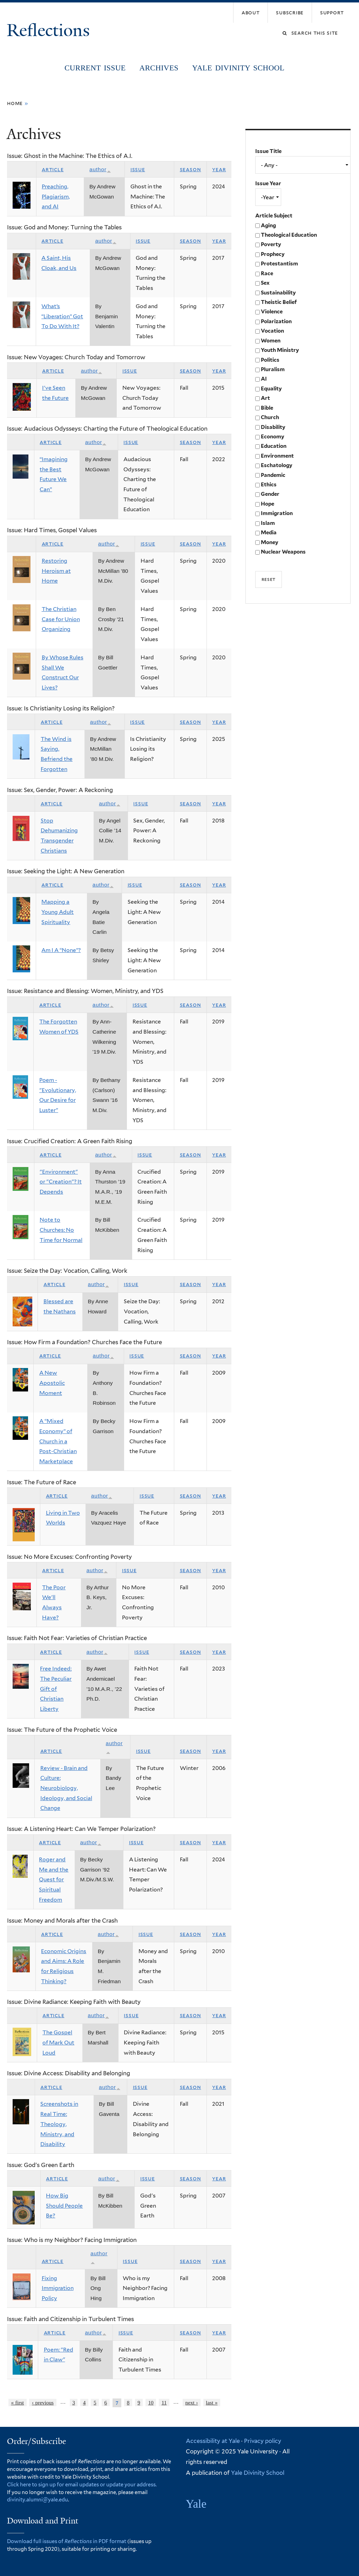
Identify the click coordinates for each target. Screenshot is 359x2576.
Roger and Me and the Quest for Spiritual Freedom (53, 1879)
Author (100, 169)
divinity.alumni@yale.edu (37, 2499)
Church (270, 417)
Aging (268, 225)
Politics (270, 360)
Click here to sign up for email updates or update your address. (82, 2484)
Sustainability (278, 293)
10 (151, 2402)
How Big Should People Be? (64, 2205)
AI (264, 379)
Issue (137, 169)
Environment (277, 456)
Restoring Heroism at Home (56, 570)
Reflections (50, 30)
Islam (268, 523)
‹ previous (43, 2402)
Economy (272, 436)
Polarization (276, 321)
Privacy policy (262, 2440)
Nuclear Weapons (283, 552)
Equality (271, 389)
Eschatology (276, 465)
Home (15, 103)
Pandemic (273, 475)
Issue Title (268, 151)
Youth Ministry (280, 350)
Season (190, 169)
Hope (267, 504)
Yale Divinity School (238, 68)
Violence (272, 311)
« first (17, 2402)
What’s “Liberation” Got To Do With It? (62, 316)
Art (265, 398)
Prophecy (273, 254)
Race (267, 273)
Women (270, 341)
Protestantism (279, 264)
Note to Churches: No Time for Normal (61, 1229)
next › (191, 2402)
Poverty (271, 244)
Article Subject (273, 216)
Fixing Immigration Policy (58, 2288)
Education (273, 446)
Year (219, 169)
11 (164, 2402)
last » (211, 2402)
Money (269, 542)
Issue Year (268, 183)
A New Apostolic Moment (52, 1382)
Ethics (269, 484)
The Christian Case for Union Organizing (61, 619)
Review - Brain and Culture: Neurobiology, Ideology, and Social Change (66, 1788)
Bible (267, 408)
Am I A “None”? (61, 950)
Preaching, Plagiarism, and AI (56, 196)
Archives (158, 68)
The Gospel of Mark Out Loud (58, 2042)
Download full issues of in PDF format (66, 2541)
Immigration (277, 513)
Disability (273, 427)
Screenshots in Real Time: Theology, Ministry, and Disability (59, 2124)
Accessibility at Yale (213, 2440)
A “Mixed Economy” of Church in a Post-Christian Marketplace (58, 1441)
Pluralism (273, 369)
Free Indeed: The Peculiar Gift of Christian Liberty (56, 1688)
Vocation (272, 331)
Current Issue (95, 68)
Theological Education (289, 235)
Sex (265, 283)
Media (269, 532)
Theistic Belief (279, 302)
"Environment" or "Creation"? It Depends (61, 1181)
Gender (270, 494)
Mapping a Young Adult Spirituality (57, 911)
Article (52, 169)
